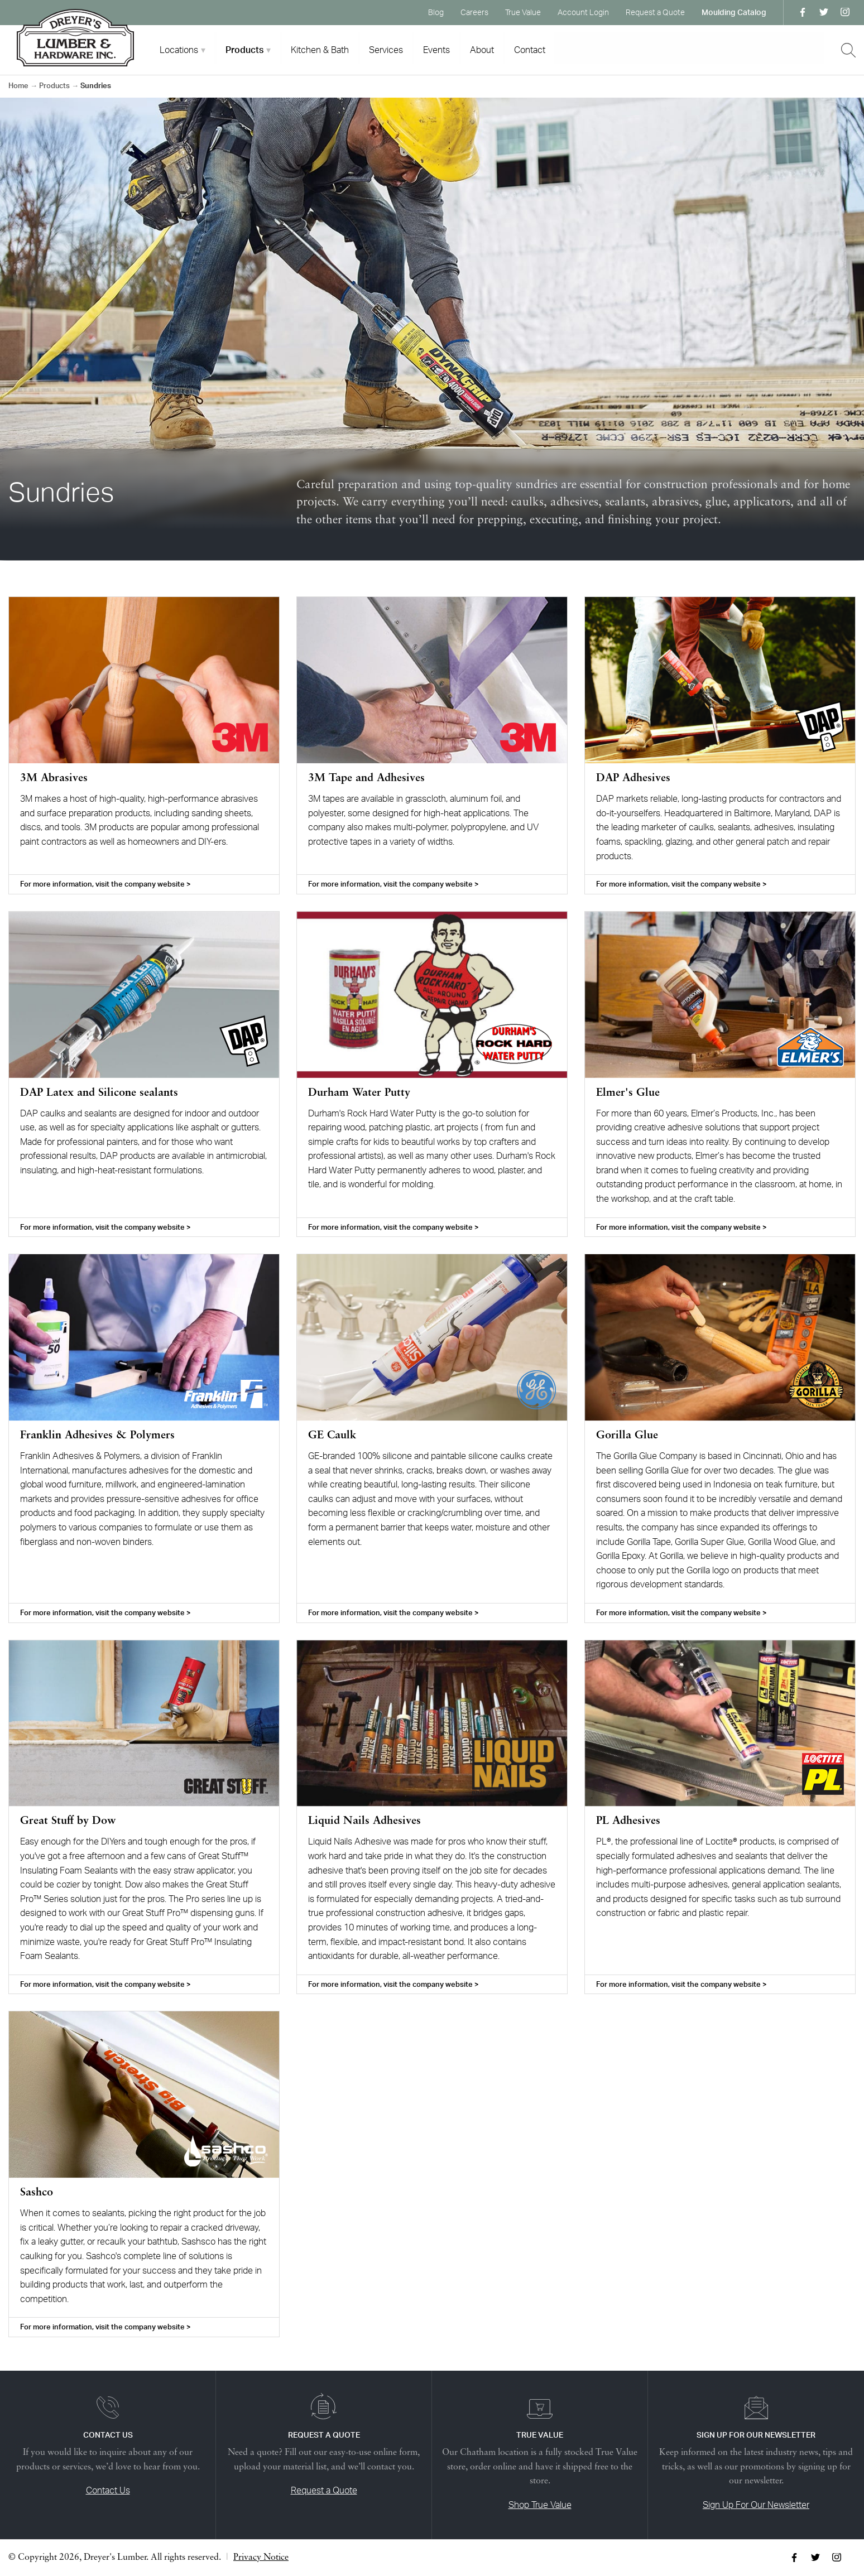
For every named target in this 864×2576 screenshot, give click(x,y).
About (482, 49)
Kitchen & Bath (320, 49)
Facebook (802, 12)
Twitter (823, 12)
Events (436, 49)
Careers (474, 12)
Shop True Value (540, 2504)
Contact (529, 49)
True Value (523, 12)
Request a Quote (655, 12)
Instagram (845, 12)
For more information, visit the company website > (105, 883)
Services (386, 49)
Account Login (583, 12)
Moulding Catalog (734, 12)
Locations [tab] (179, 49)
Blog (436, 12)
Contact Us (108, 2490)
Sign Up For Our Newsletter (756, 2504)
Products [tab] (244, 49)
